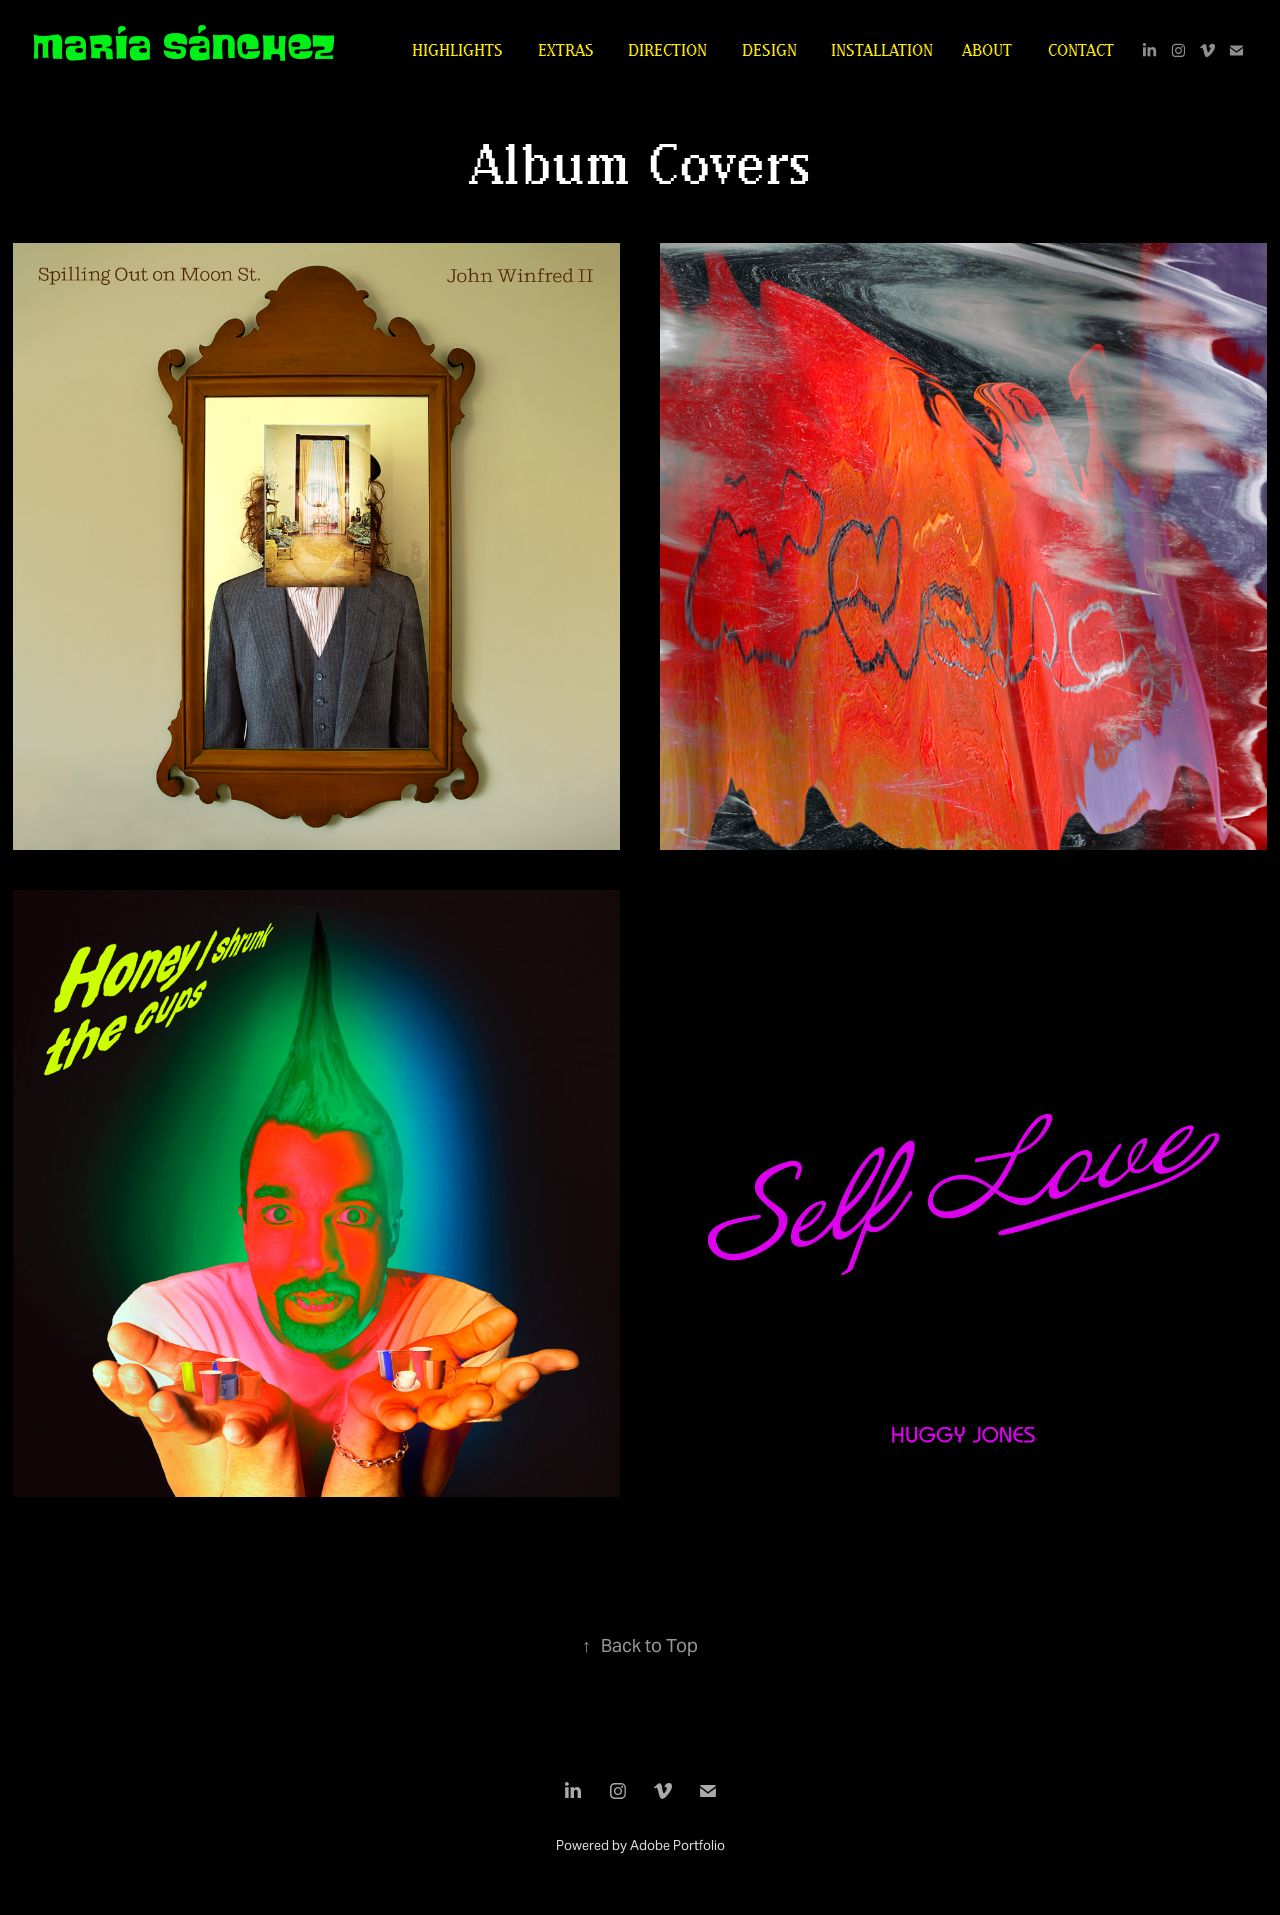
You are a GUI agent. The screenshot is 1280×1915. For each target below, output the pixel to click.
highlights (457, 50)
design (769, 50)
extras (566, 50)
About (987, 50)
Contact (1081, 50)
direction (667, 50)
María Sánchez (183, 47)
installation (882, 50)
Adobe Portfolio (677, 1845)
